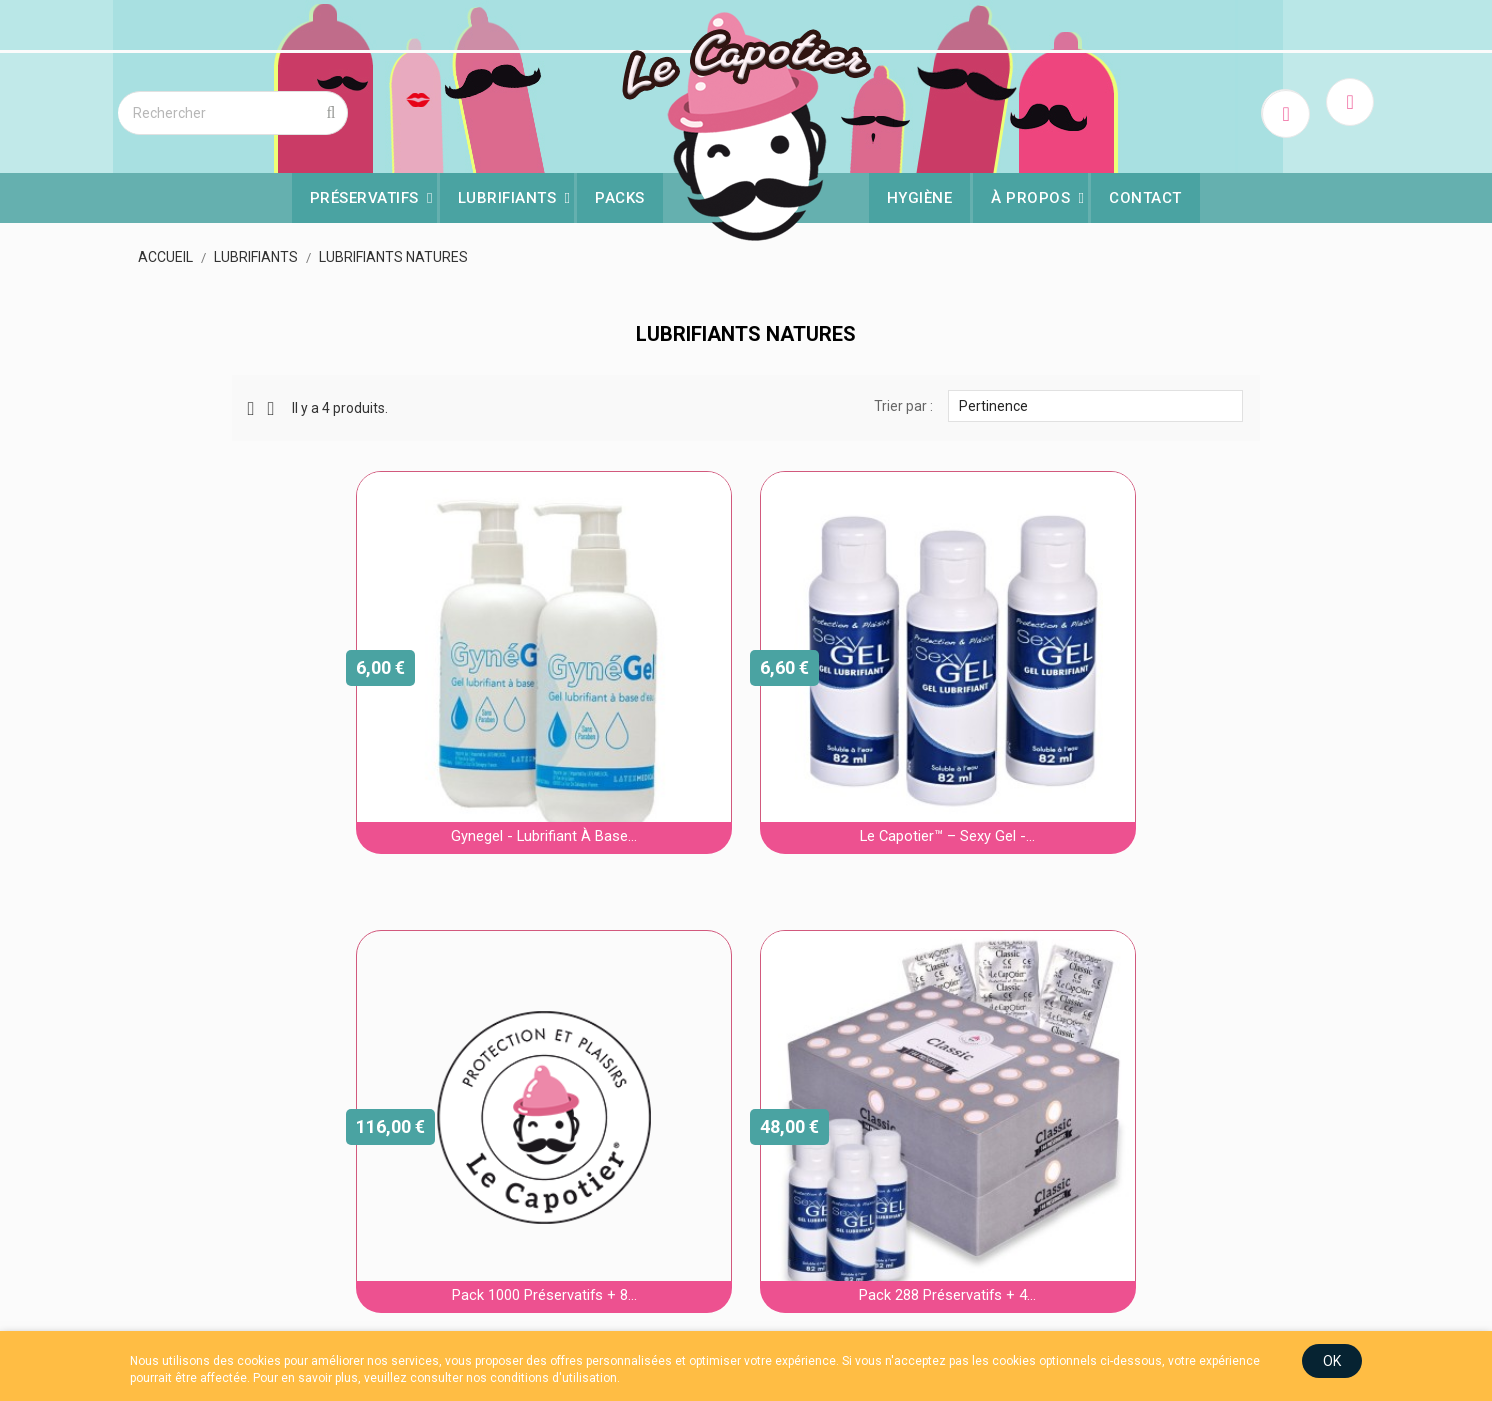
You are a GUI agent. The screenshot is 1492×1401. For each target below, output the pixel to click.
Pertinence (1045, 398)
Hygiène (920, 195)
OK (1301, 1360)
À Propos (1031, 195)
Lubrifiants (507, 195)
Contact (1146, 195)
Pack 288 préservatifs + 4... (746, 1084)
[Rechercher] (276, 110)
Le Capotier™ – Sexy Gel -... (745, 722)
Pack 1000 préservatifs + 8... (1046, 722)
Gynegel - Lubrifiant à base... (446, 722)
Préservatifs (364, 195)
